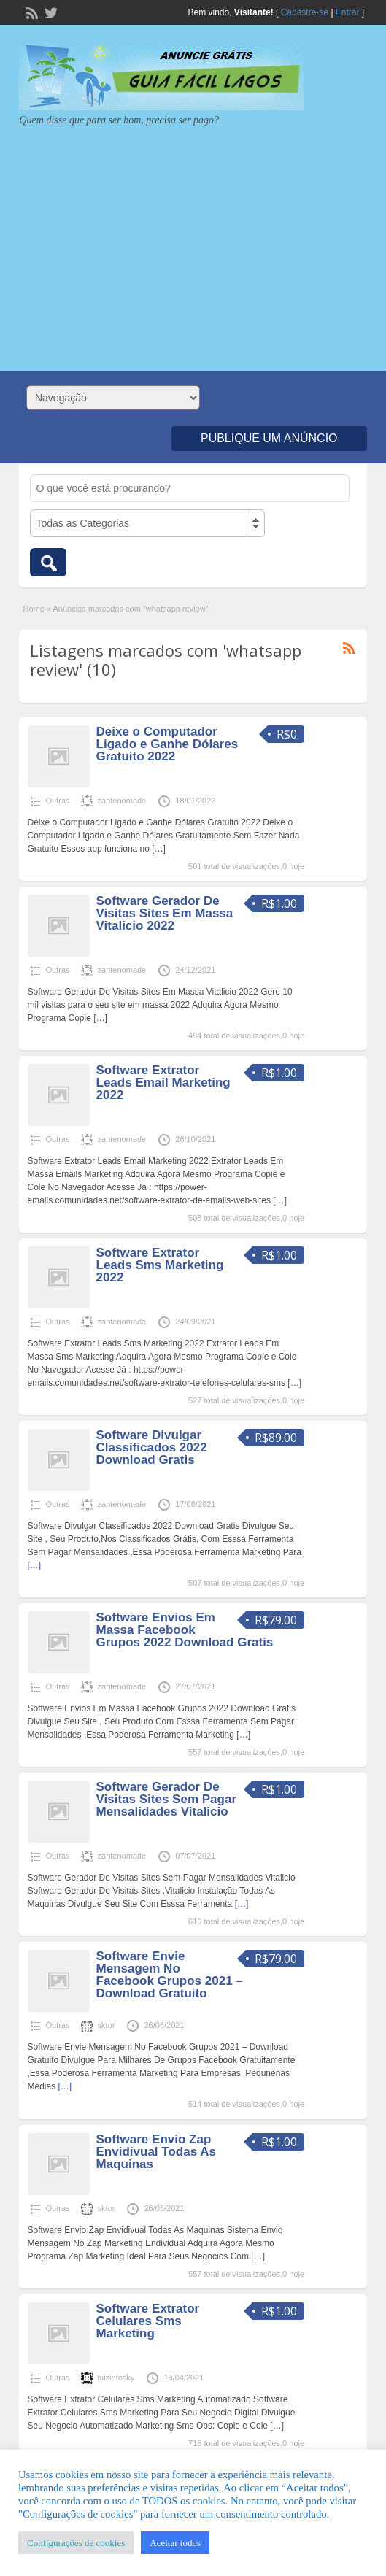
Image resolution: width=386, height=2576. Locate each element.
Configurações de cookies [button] (76, 2542)
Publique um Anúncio (269, 438)
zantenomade (122, 800)
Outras (58, 800)
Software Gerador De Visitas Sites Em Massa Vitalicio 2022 (164, 913)
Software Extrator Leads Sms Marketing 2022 (160, 1265)
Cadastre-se (304, 12)
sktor (106, 2025)
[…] (159, 849)
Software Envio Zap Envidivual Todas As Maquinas (156, 2151)
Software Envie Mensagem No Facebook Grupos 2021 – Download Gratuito (169, 1974)
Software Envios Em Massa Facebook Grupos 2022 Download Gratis (185, 1630)
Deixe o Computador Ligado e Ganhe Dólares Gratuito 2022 (167, 744)
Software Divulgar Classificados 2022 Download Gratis (151, 1447)
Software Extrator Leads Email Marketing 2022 (163, 1082)
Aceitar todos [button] (175, 2542)
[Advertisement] (193, 244)
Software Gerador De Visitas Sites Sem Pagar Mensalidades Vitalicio (166, 1799)
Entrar (348, 12)
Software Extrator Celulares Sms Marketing (148, 2321)
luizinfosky (116, 2377)
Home (33, 608)
